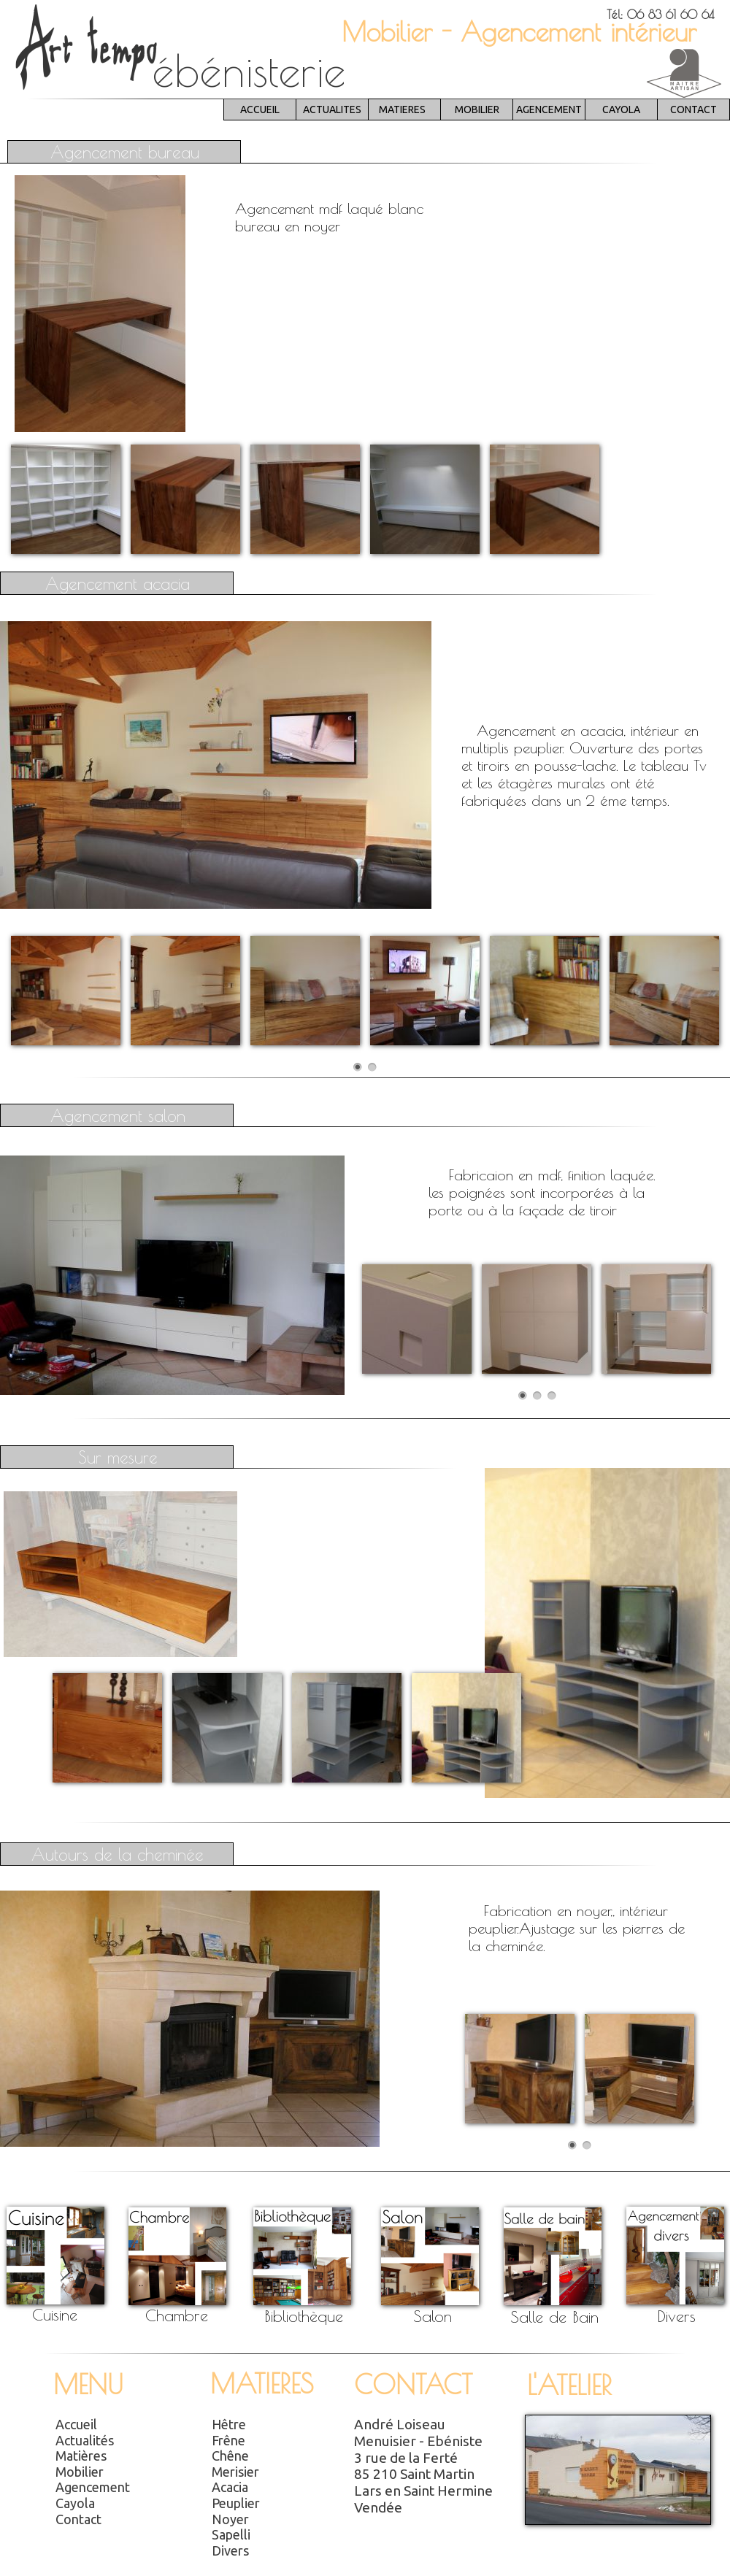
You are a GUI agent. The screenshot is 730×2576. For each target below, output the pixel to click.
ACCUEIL (260, 109)
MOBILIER (477, 109)
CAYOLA (621, 109)
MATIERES (402, 109)
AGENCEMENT (549, 109)
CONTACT (693, 109)
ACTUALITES (332, 109)
